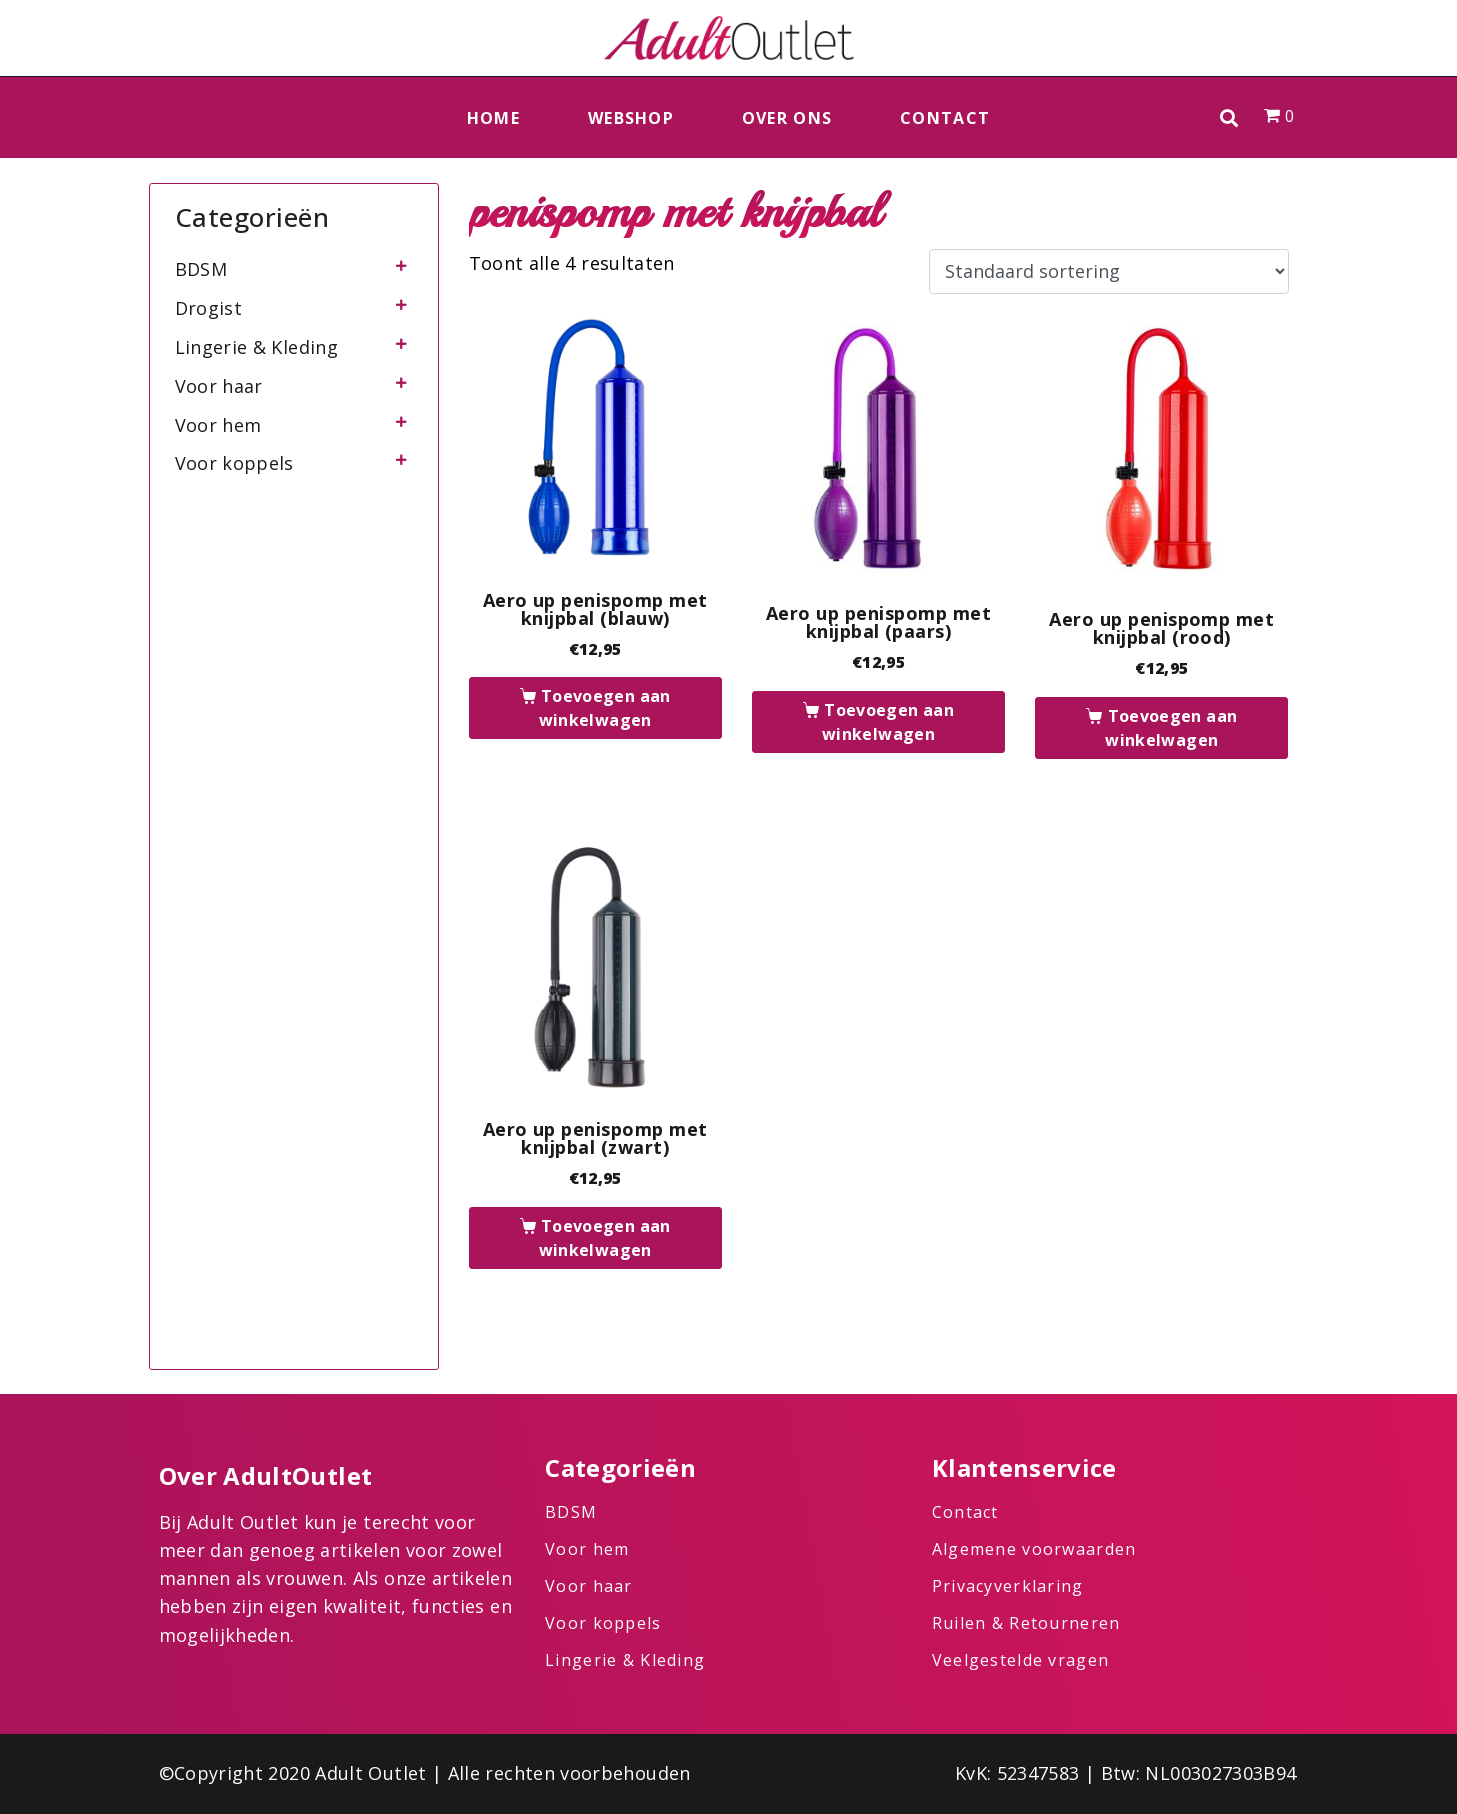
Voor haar (219, 386)
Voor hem (218, 425)
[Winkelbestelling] (1108, 272)
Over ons (787, 118)
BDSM (201, 269)
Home (493, 118)
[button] (1229, 117)
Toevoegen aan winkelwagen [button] (605, 708)
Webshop (631, 118)
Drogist (209, 308)
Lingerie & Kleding (256, 347)
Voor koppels (234, 463)
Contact (945, 118)
